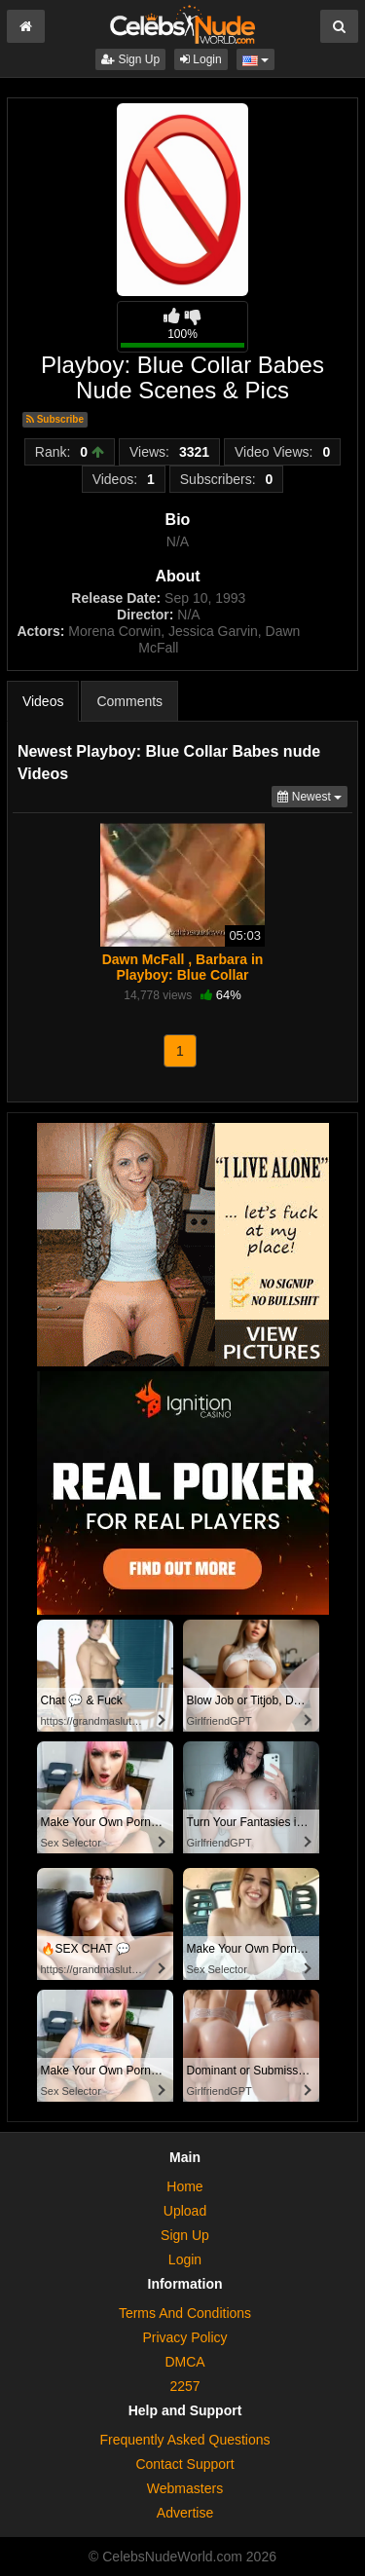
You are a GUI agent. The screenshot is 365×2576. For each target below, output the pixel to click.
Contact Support (184, 2464)
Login (201, 59)
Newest (312, 795)
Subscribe (55, 419)
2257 (184, 2386)
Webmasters (185, 2488)
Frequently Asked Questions (184, 2439)
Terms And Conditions (185, 2313)
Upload (185, 2211)
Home (184, 2186)
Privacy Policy (184, 2337)
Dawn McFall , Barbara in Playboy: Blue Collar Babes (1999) (183, 975)
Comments (129, 701)
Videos (43, 701)
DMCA (184, 2362)
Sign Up (130, 59)
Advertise (185, 2512)
